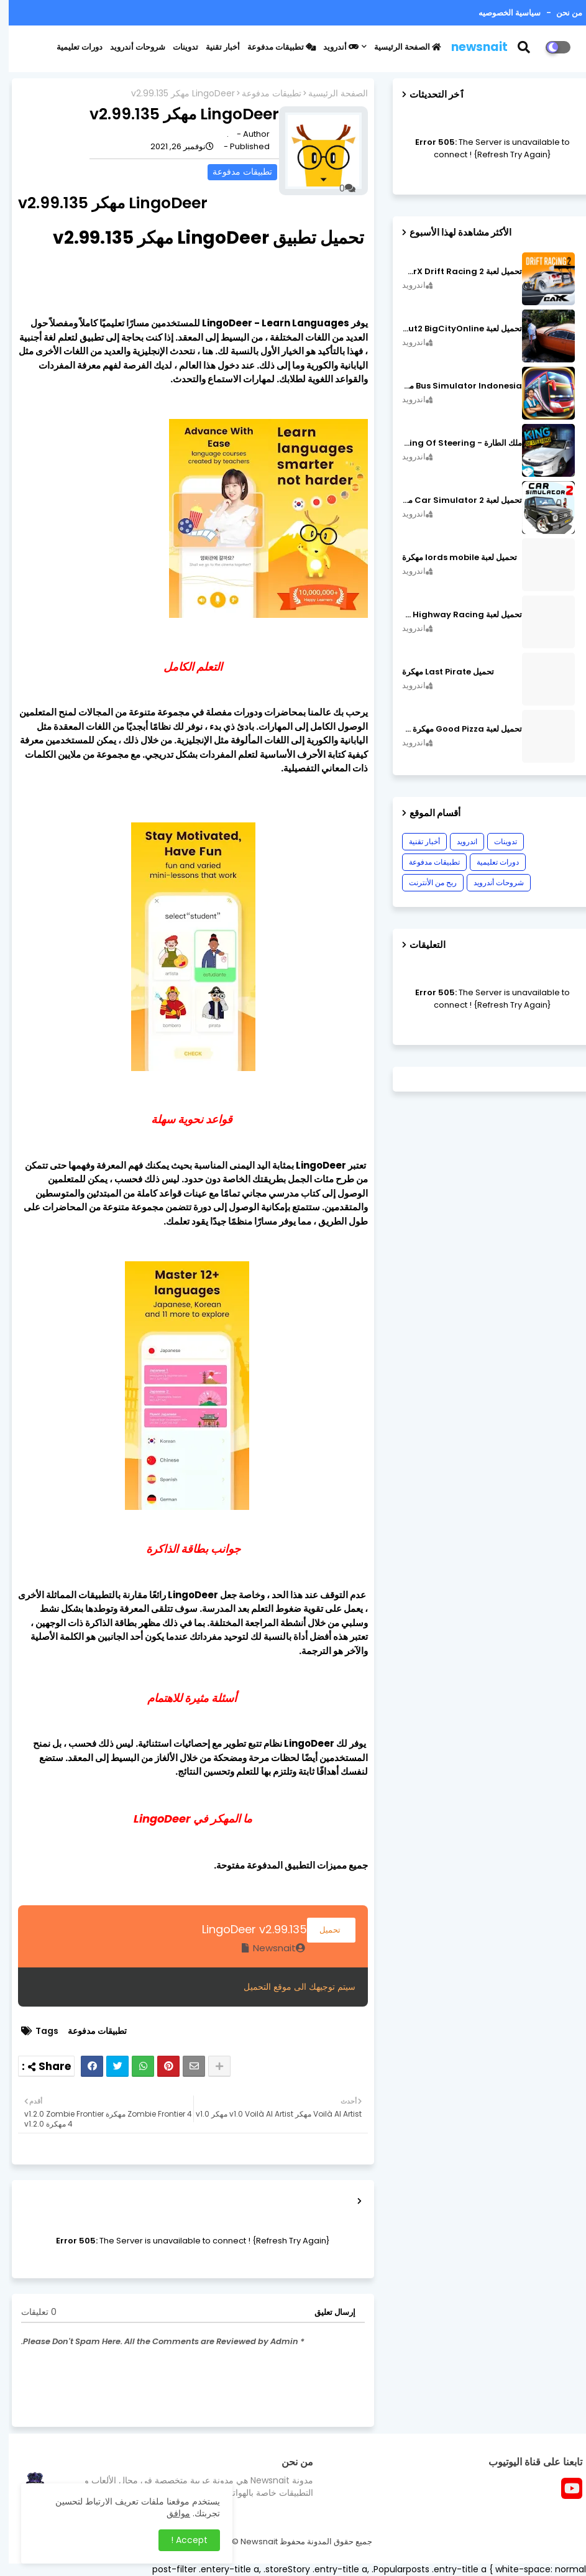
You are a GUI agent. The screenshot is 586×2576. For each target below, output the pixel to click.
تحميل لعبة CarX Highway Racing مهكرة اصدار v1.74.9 (453, 614)
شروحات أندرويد (129, 47)
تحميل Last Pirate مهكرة (439, 672)
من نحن (560, 13)
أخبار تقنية (214, 47)
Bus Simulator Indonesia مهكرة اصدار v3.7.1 (453, 386)
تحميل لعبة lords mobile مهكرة (450, 557)
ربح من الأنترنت (424, 882)
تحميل (322, 1930)
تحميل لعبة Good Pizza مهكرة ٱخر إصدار (453, 729)
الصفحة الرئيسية (399, 47)
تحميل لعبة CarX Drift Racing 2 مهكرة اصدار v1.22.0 (453, 271)
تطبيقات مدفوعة (273, 47)
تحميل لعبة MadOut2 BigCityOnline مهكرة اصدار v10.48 (453, 328)
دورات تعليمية (71, 47)
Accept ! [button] (180, 2540)
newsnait (470, 47)
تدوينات (177, 47)
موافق (169, 2513)
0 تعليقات (30, 2312)
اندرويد (458, 841)
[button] (523, 47)
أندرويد (332, 47)
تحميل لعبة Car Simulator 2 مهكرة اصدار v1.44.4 (453, 500)
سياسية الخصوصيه (501, 13)
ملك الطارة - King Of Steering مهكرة (453, 443)
